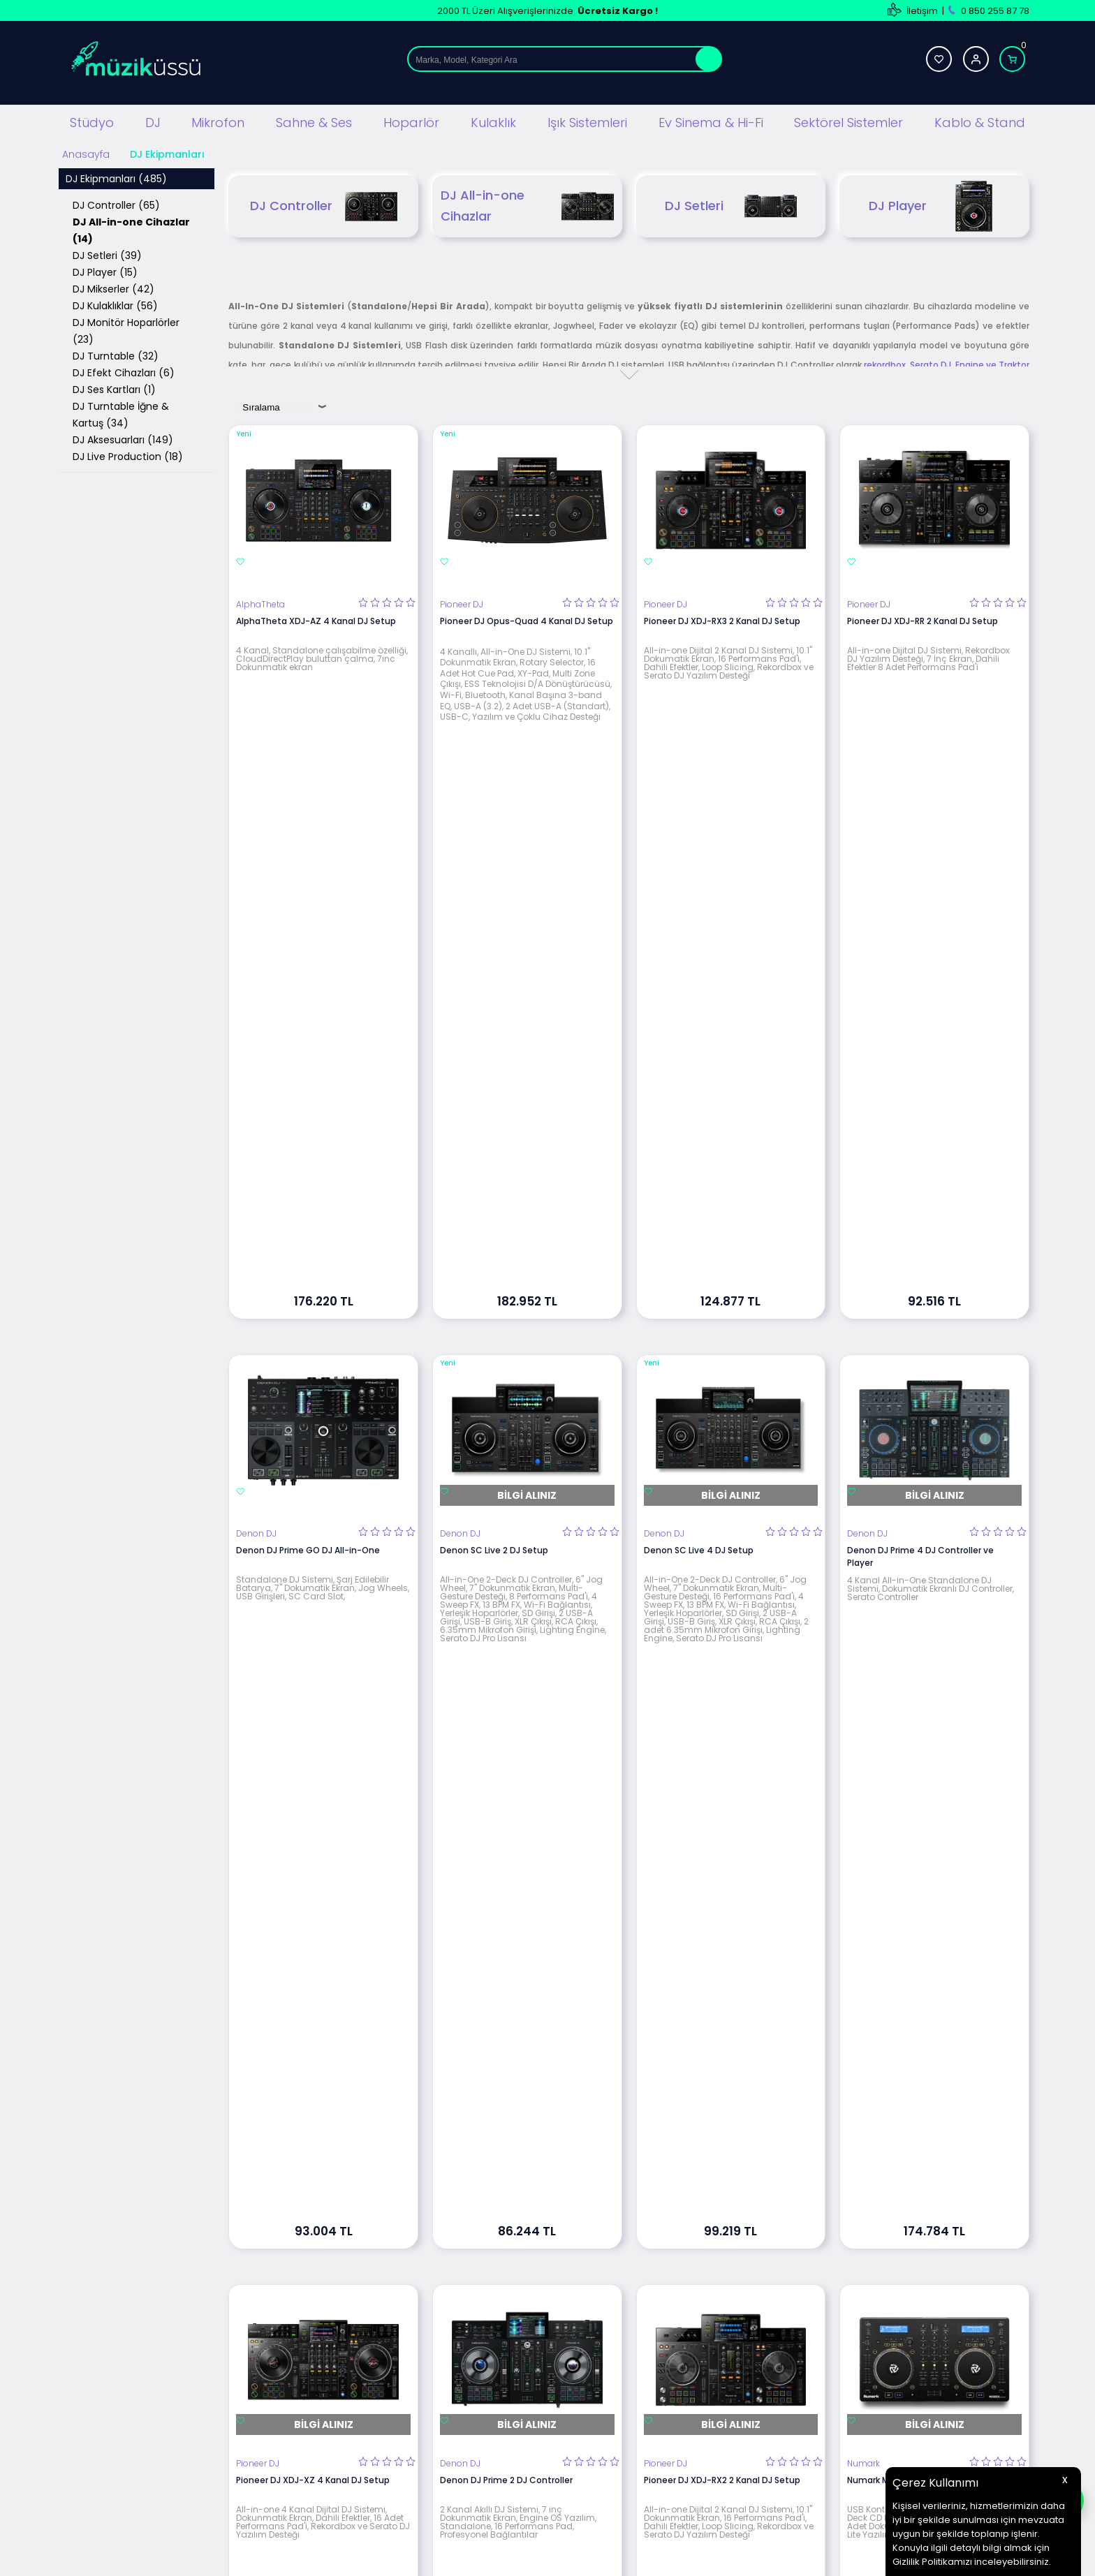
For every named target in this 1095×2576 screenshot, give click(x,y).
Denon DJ (256, 995)
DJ (153, 121)
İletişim (922, 10)
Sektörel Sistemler (848, 121)
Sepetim (654, 2405)
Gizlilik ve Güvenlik (512, 2384)
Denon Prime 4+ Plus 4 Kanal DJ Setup (521, 1797)
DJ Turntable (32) (116, 354)
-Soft (470, 2558)
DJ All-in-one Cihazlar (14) (131, 228)
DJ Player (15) (105, 270)
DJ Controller (323, 204)
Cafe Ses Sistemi (347, 2488)
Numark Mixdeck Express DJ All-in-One (928, 1404)
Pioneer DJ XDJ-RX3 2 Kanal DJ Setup (722, 619)
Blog (645, 2321)
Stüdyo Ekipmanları (351, 2300)
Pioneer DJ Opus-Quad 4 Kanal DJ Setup (526, 619)
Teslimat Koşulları (511, 2300)
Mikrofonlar (333, 2363)
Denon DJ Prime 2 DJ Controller (506, 1404)
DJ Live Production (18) (128, 454)
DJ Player (934, 204)
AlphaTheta (260, 602)
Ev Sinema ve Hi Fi (347, 2425)
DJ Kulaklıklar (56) (115, 304)
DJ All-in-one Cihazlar (527, 204)
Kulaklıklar (330, 2405)
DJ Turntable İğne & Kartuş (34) (121, 412)
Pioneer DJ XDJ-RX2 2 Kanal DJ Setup (722, 1404)
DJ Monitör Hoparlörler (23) (126, 328)
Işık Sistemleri (587, 121)
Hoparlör (411, 121)
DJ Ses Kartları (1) (114, 387)
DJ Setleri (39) (107, 253)
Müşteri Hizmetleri (675, 2384)
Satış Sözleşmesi (509, 2342)
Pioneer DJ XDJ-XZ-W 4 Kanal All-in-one (322, 1797)
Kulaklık (493, 121)
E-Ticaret (506, 2558)
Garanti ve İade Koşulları (524, 2363)
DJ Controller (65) (116, 203)
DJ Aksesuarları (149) (123, 438)
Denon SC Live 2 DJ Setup (494, 1012)
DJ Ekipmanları (341, 2321)
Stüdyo (92, 121)
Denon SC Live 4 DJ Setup (699, 1012)
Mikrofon (217, 121)
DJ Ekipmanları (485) (116, 177)
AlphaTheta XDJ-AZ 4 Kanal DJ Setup (316, 619)
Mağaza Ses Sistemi (353, 2446)
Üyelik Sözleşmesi (510, 2321)
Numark (863, 1388)
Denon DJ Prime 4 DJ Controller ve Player (920, 1018)
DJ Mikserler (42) (113, 287)
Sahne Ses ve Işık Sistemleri (368, 2342)
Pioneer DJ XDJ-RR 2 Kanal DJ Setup (922, 619)
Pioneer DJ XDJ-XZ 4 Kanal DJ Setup (313, 1404)
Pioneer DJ (461, 602)
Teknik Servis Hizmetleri (686, 2300)
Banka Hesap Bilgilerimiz (688, 2363)
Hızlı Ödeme (662, 2425)
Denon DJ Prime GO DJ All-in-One (308, 1012)
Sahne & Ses (314, 121)
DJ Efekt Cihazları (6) (124, 371)
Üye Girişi (818, 2321)
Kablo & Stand (979, 121)
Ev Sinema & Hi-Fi (711, 121)
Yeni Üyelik (821, 2300)
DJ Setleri (731, 204)
